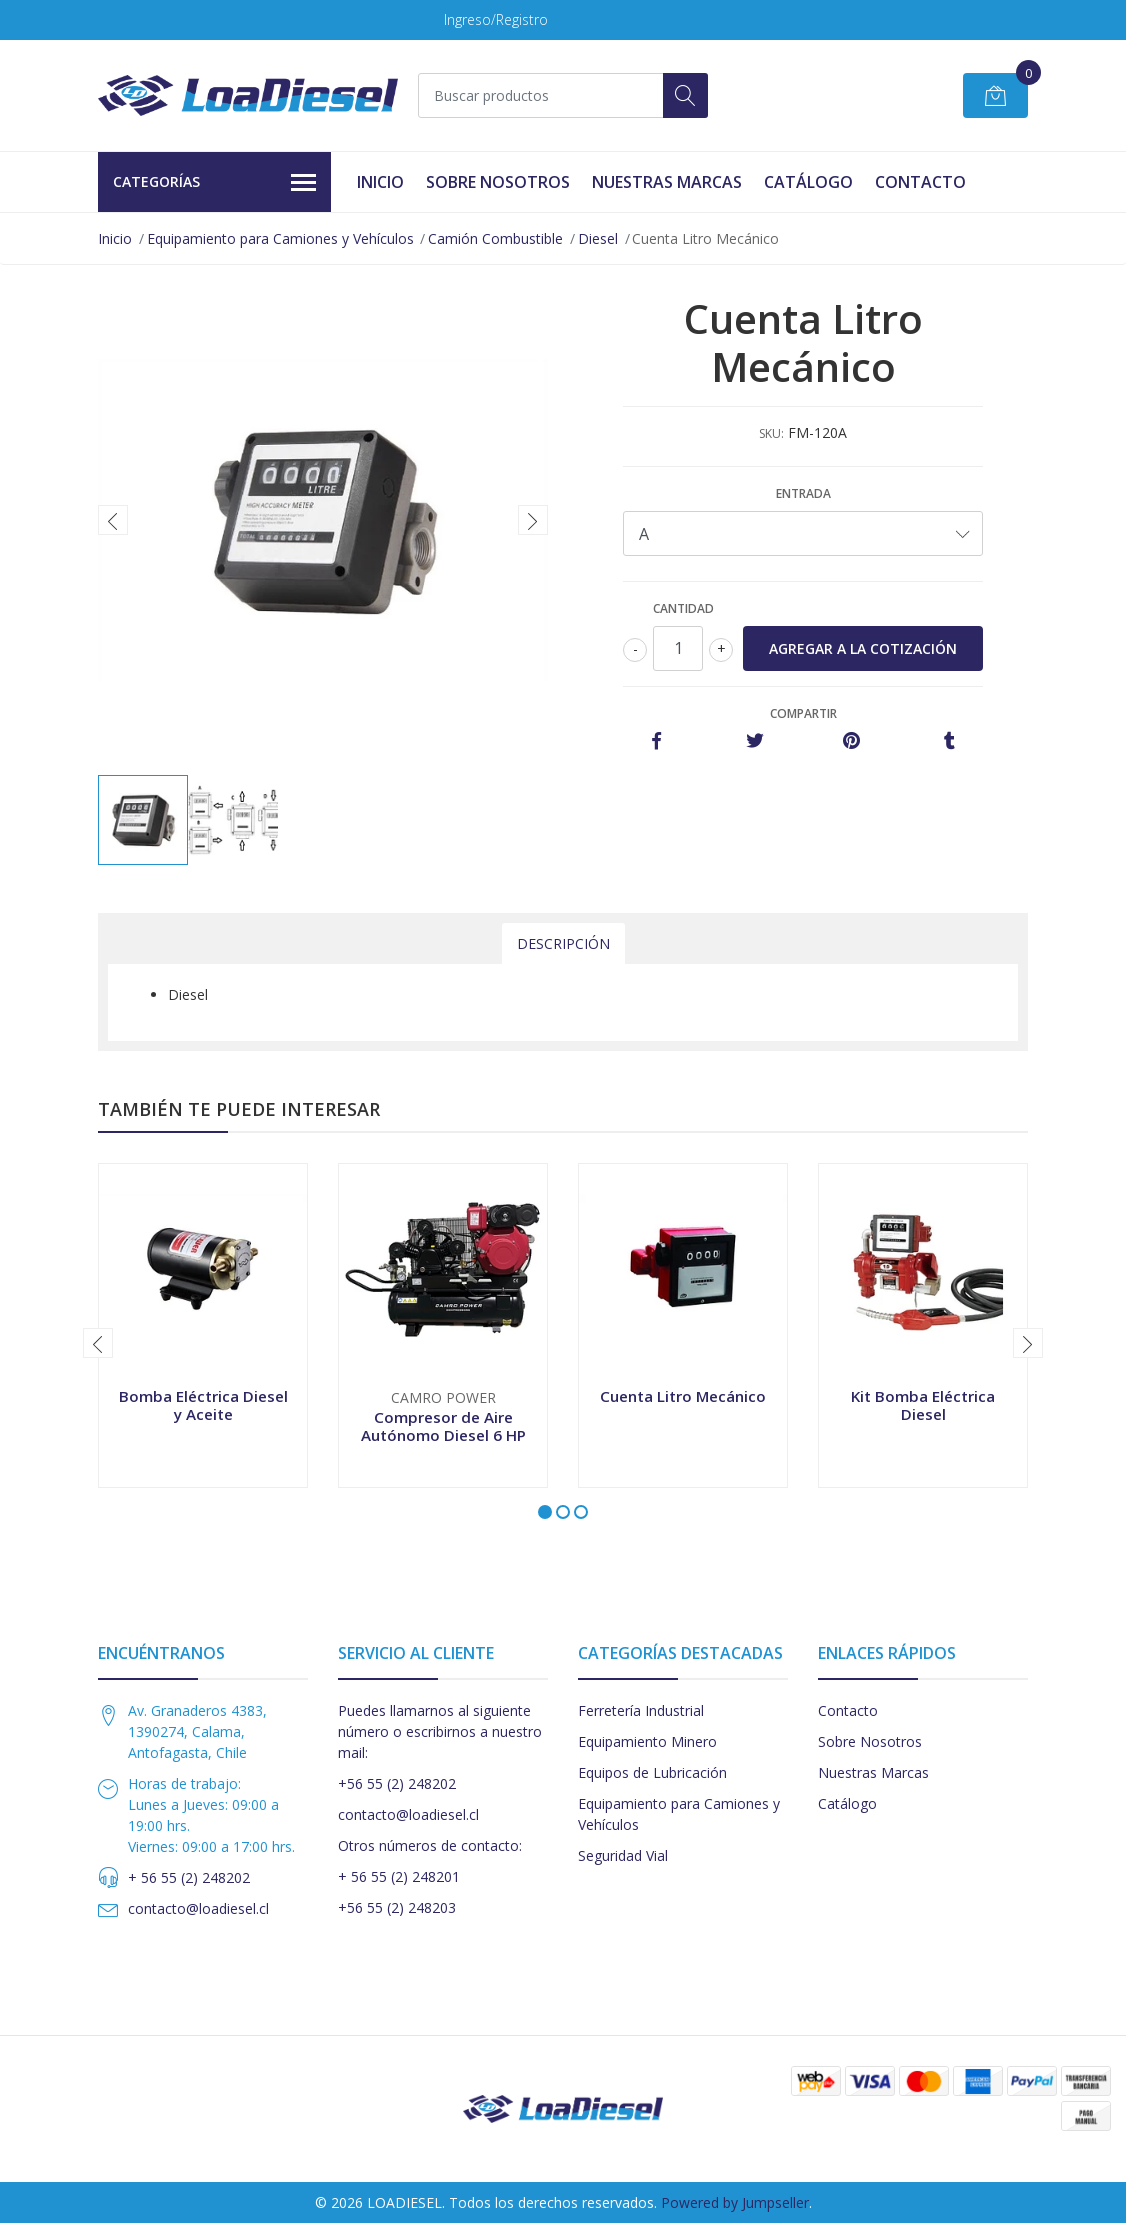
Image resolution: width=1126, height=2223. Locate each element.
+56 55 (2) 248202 (397, 1783)
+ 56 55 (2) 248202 (189, 1877)
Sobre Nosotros (498, 182)
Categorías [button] (214, 183)
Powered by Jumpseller (735, 2202)
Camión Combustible (495, 238)
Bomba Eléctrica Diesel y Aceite (203, 1405)
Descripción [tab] (563, 943)
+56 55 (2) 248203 (397, 1907)
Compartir (803, 713)
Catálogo (808, 182)
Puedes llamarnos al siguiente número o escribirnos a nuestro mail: (440, 1731)
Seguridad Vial (623, 1855)
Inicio (380, 182)
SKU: (771, 433)
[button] (545, 1512)
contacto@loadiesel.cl (198, 1908)
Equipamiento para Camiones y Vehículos (280, 238)
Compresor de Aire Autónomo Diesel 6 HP (443, 1426)
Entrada (803, 493)
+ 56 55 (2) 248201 (399, 1876)
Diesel (598, 238)
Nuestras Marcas (667, 182)
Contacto (920, 182)
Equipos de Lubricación (652, 1772)
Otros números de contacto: (430, 1845)
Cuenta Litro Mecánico (683, 1396)
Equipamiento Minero (647, 1741)
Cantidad (683, 608)
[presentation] (113, 520)
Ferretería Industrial (641, 1710)
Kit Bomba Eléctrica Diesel (923, 1405)
